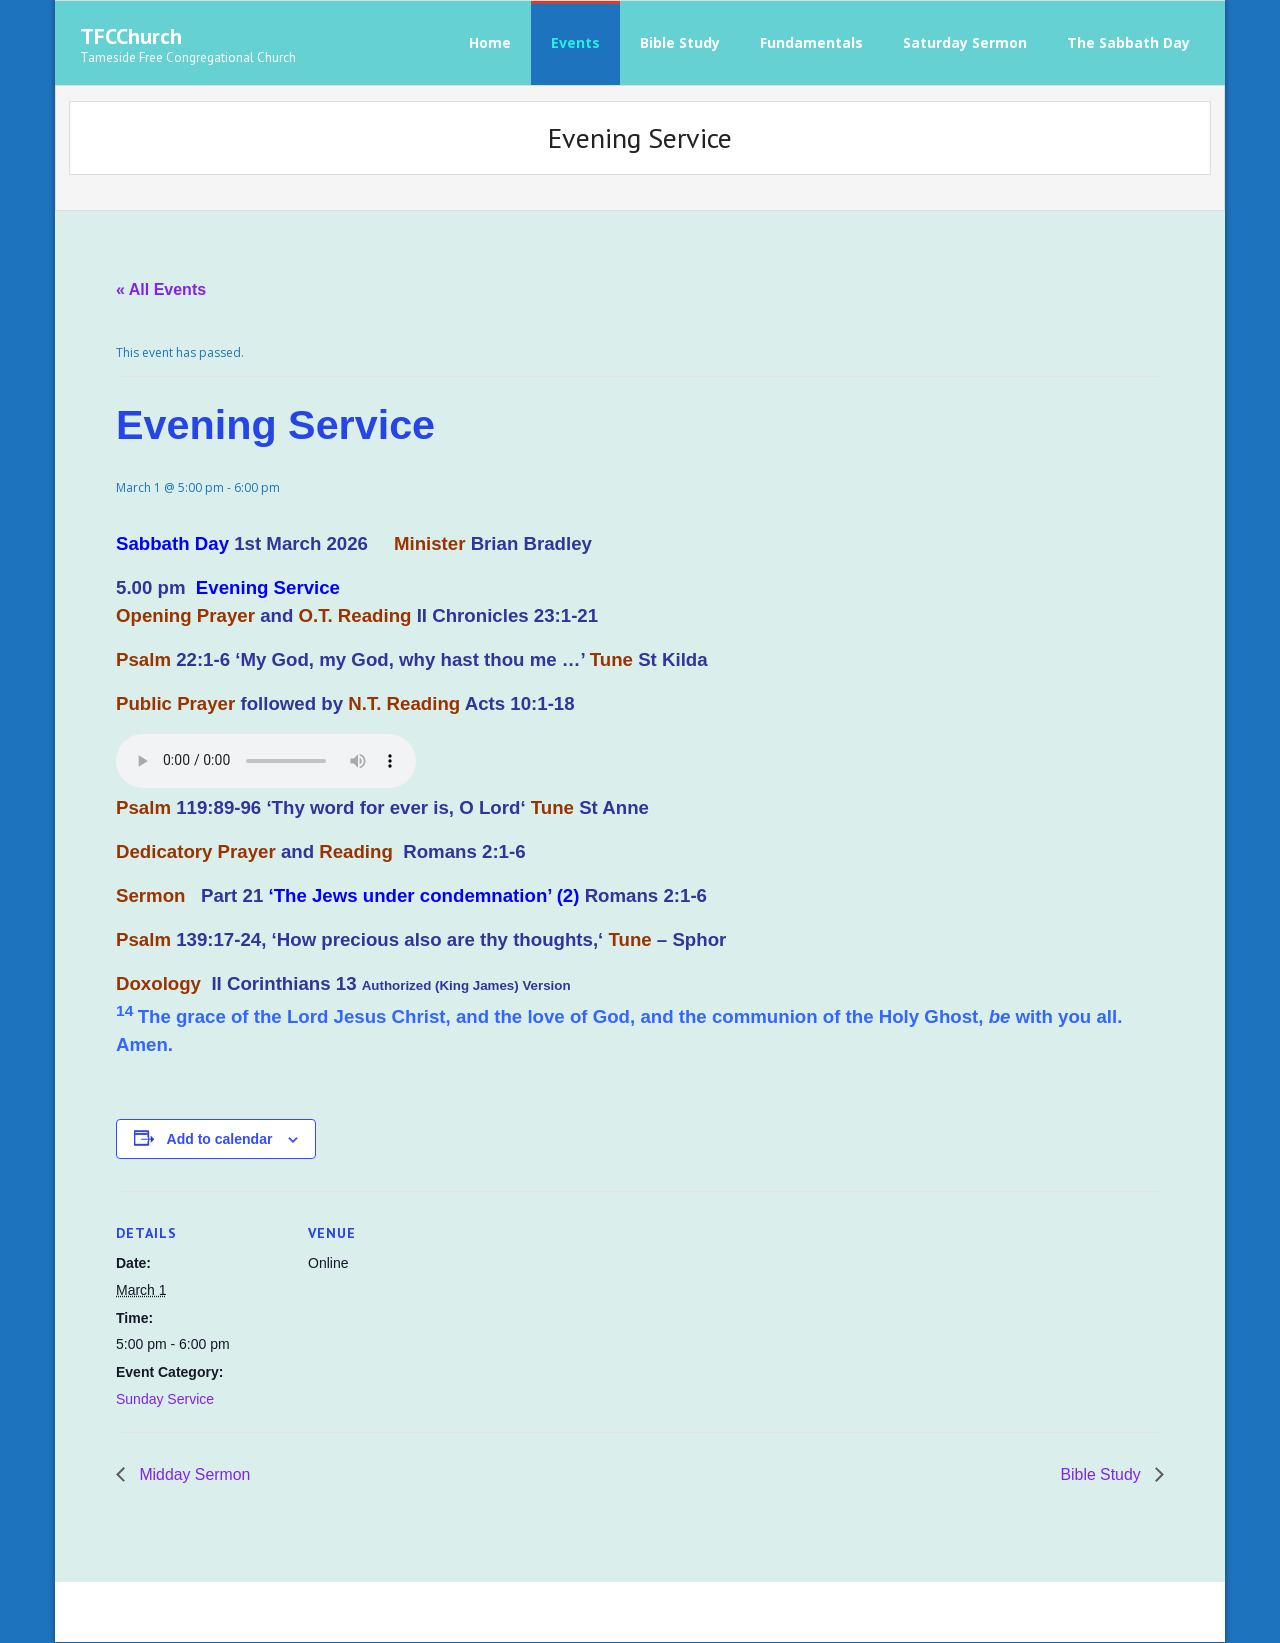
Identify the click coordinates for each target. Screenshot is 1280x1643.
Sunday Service (165, 1400)
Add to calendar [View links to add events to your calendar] (220, 1140)
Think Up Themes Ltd (205, 1612)
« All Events (161, 289)
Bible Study (1102, 1476)
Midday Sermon (193, 1476)
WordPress (366, 1612)
